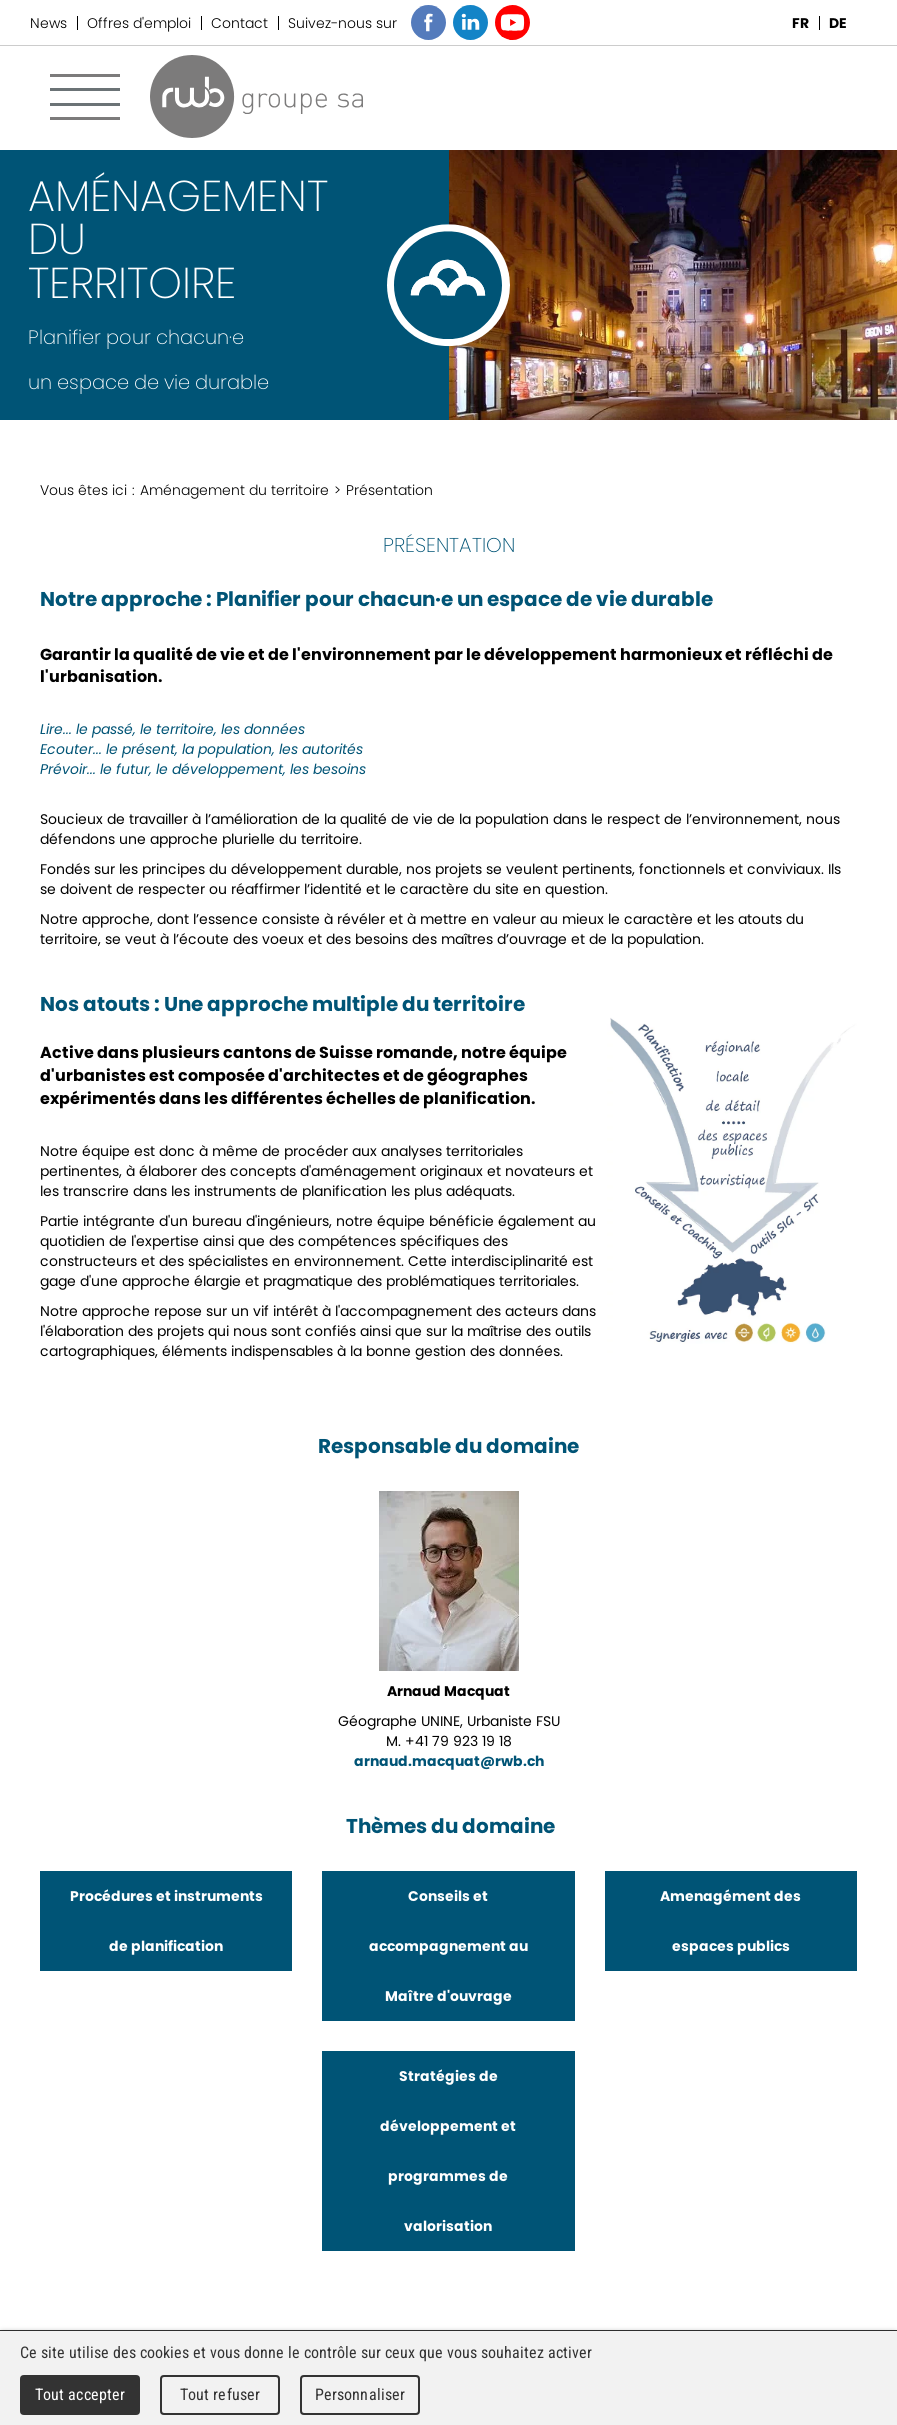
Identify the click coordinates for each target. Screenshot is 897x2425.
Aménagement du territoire (234, 490)
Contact (239, 23)
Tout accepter (80, 2394)
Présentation (389, 490)
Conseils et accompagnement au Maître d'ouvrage (448, 1946)
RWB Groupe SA (256, 96)
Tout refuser (220, 2394)
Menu (85, 97)
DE (838, 23)
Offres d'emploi (139, 23)
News (48, 23)
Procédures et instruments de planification (166, 1921)
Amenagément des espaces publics (730, 1921)
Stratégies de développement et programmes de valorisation (448, 2151)
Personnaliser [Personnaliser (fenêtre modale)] (360, 2394)
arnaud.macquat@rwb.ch (449, 1761)
